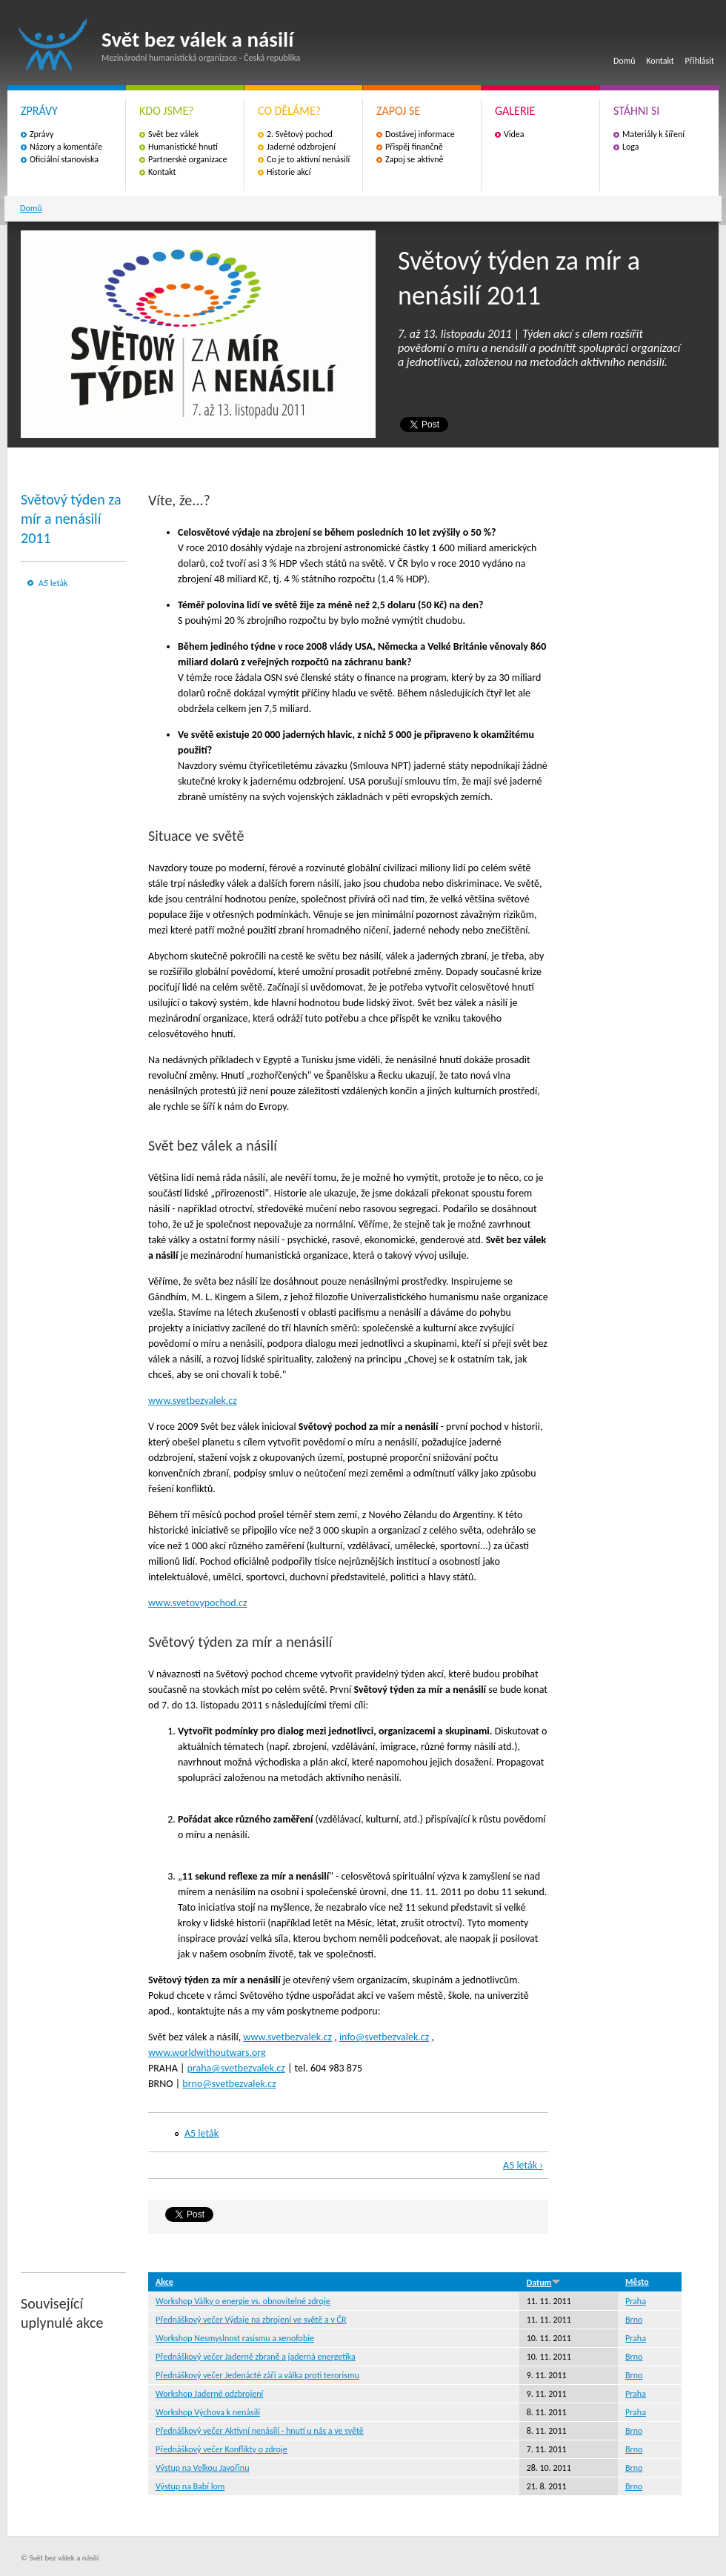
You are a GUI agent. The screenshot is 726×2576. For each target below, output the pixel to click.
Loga (630, 147)
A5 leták (53, 583)
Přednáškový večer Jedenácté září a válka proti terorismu (257, 2375)
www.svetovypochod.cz (197, 1603)
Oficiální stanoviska (64, 159)
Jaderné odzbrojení (301, 147)
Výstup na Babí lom (190, 2486)
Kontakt (660, 61)
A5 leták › (523, 2165)
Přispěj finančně (414, 147)
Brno (633, 2319)
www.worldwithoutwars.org (207, 2052)
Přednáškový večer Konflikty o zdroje (221, 2449)
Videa (514, 134)
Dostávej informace (420, 134)
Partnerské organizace (187, 159)
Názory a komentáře (66, 147)
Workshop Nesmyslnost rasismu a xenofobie (235, 2338)
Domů (624, 61)
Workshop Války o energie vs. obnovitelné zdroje (243, 2301)
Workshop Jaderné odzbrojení (209, 2394)
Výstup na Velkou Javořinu (202, 2468)
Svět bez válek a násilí (53, 45)
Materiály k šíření (653, 134)
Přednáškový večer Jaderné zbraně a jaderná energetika (256, 2357)
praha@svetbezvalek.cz (236, 2068)
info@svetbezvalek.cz (384, 2037)
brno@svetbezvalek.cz (229, 2083)
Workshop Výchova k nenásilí (208, 2412)
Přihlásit (699, 61)
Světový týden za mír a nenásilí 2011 (71, 518)
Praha (635, 2301)
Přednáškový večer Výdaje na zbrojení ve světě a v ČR (251, 2319)
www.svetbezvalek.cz (192, 1400)
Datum (544, 2282)
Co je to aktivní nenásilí (308, 159)
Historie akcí (288, 172)
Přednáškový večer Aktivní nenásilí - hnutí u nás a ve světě (260, 2431)
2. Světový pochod (300, 134)
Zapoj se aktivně (414, 159)
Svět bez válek (173, 134)
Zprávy (41, 134)
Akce (164, 2282)
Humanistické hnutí (183, 147)
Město (637, 2282)
